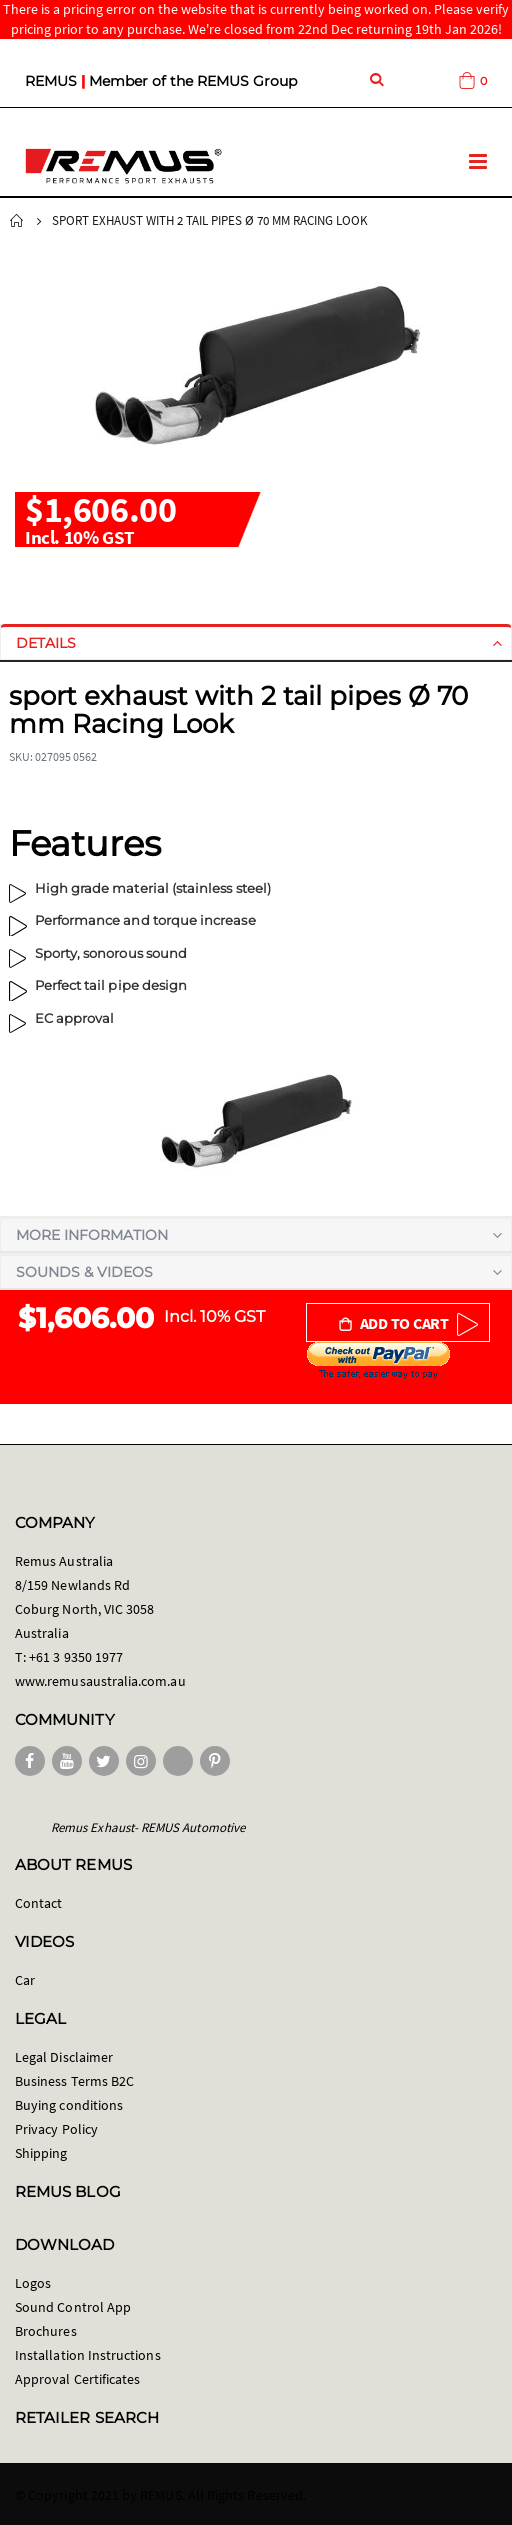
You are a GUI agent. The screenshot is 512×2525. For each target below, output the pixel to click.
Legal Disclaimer (64, 2057)
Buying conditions (69, 2105)
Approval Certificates (77, 2379)
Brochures (46, 2331)
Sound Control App (73, 2307)
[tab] (256, 643)
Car (25, 1980)
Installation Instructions (88, 2355)
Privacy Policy (56, 2129)
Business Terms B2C (74, 2081)
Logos (33, 2283)
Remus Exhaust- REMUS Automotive (148, 1827)
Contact (38, 1903)
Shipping (41, 2153)
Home (17, 221)
